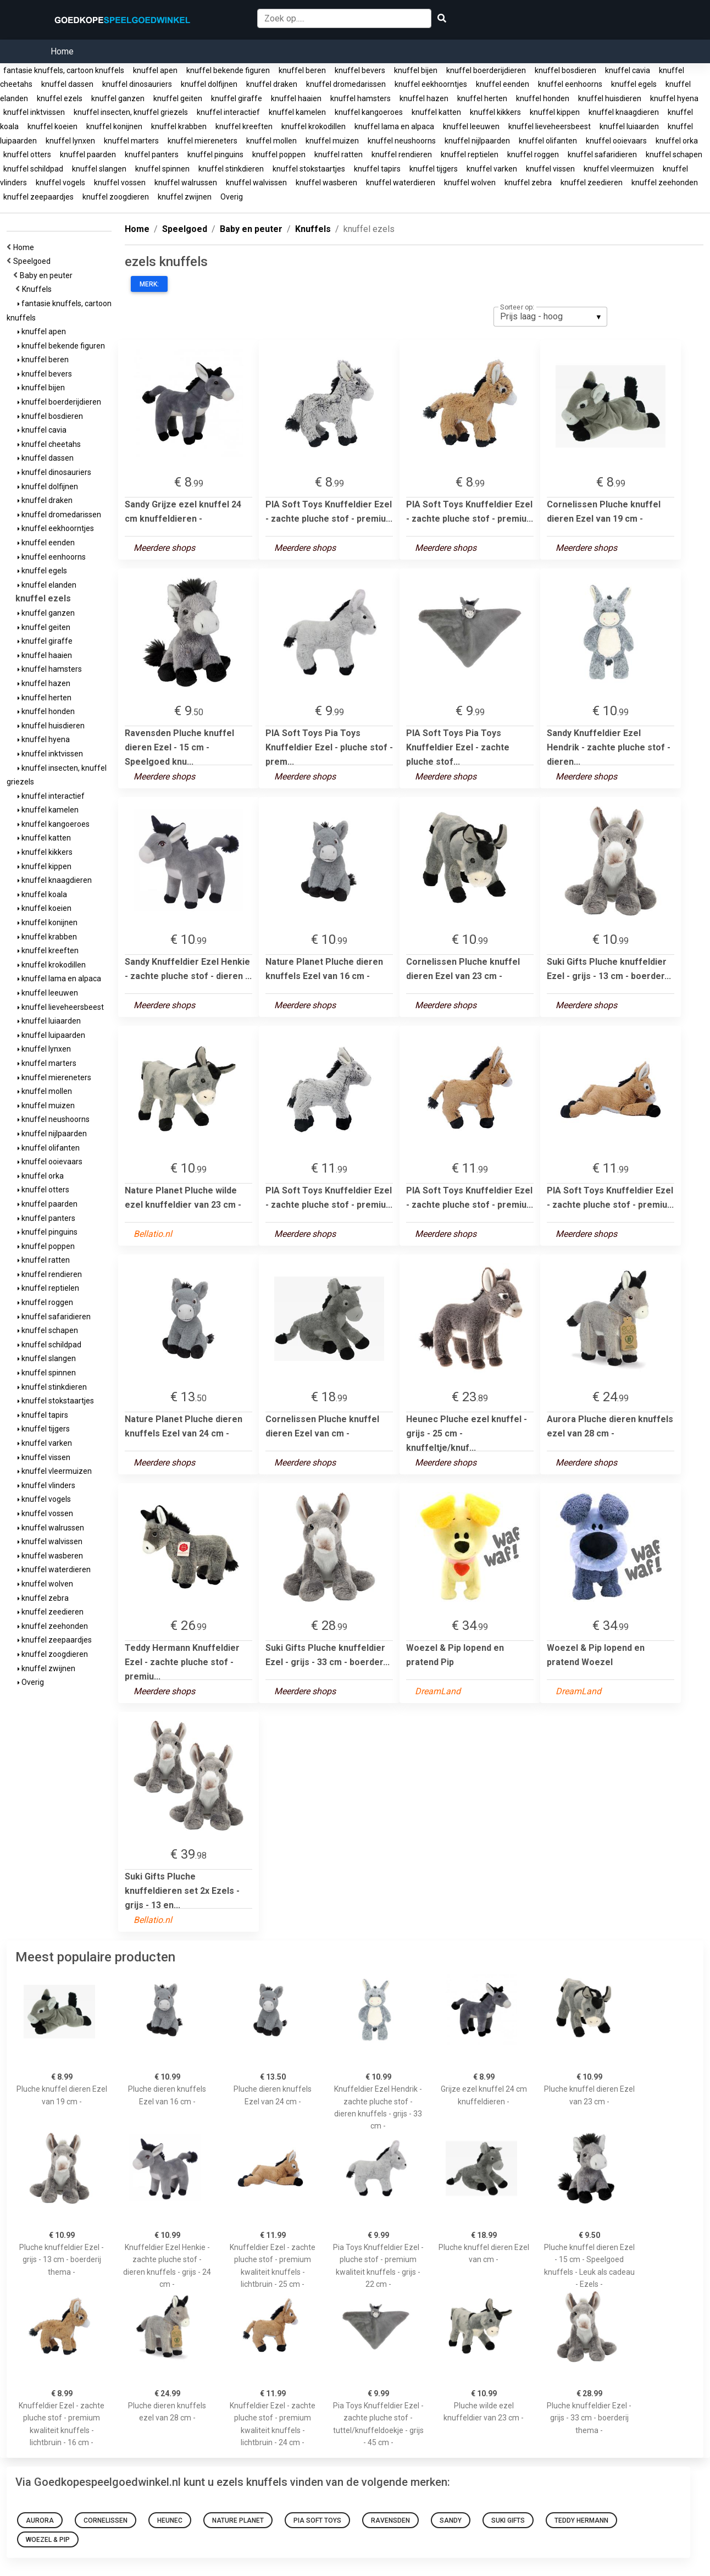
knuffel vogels (60, 182)
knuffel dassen (67, 84)
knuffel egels (634, 84)
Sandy (451, 2520)
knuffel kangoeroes (368, 112)
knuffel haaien (296, 98)
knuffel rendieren (401, 154)
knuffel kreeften (244, 126)
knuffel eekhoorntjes (430, 84)
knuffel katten (436, 112)
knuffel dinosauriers (137, 84)
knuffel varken (491, 168)
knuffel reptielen (469, 154)
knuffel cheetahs (49, 444)
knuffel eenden (502, 84)
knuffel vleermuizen (618, 168)
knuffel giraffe (236, 98)
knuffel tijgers (433, 168)
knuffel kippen (554, 112)
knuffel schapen (674, 154)
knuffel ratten (338, 154)
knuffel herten (482, 98)
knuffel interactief (228, 112)
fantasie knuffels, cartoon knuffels (63, 70)
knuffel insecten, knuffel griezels (130, 112)
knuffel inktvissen (34, 112)
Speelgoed (33, 261)
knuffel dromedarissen (346, 84)
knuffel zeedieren (591, 182)
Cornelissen (105, 2520)
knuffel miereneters (202, 140)
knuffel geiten (178, 98)
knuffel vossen (120, 182)
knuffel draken (272, 84)
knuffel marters (131, 140)
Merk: (149, 284)
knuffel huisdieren (610, 98)
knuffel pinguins (215, 154)
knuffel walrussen (185, 182)
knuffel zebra (528, 182)
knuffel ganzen (118, 98)
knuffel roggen (533, 154)
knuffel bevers (360, 70)
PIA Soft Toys (317, 2520)
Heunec (169, 2520)
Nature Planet (238, 2520)
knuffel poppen (279, 154)
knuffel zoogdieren (115, 196)
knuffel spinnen (162, 168)
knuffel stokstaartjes (308, 168)
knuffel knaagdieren (623, 112)
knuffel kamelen (297, 112)
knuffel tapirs (377, 168)
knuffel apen (155, 70)
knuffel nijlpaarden (477, 140)
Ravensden (390, 2520)
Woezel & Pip (48, 2540)
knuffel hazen (424, 98)
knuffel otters (27, 154)
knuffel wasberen (326, 182)
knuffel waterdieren (401, 182)
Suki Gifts (508, 2520)
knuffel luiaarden (629, 126)
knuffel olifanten (547, 140)
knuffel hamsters (360, 98)
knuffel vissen (550, 168)
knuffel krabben (179, 126)
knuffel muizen (332, 140)
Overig (231, 196)
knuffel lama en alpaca (394, 126)
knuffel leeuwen (471, 126)
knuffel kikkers (495, 112)
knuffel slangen (99, 168)
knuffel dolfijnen (209, 84)
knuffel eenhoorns (570, 84)
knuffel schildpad (33, 168)
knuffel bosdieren (565, 70)
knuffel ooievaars (616, 140)
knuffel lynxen (70, 140)
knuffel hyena (674, 98)
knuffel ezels (60, 98)
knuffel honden (543, 98)
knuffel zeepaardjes (38, 196)
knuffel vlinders (46, 1485)
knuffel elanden (47, 585)
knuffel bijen (416, 70)
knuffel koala (42, 894)
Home (62, 51)
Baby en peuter (48, 275)
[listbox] (550, 317)
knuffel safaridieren (602, 154)
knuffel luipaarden (51, 1035)
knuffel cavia (627, 70)
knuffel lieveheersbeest (549, 126)
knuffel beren (302, 70)
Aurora (40, 2520)
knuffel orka (676, 140)
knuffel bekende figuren (228, 70)
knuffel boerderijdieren (486, 70)
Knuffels (38, 289)
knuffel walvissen (256, 182)
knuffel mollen (271, 140)
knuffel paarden (88, 154)
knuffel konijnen (114, 126)
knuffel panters (151, 154)
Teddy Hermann (581, 2520)
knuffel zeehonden (664, 182)
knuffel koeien (52, 126)
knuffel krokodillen (313, 126)
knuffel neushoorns (401, 140)
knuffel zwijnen (184, 196)
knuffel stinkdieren (231, 168)
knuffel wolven (470, 182)
